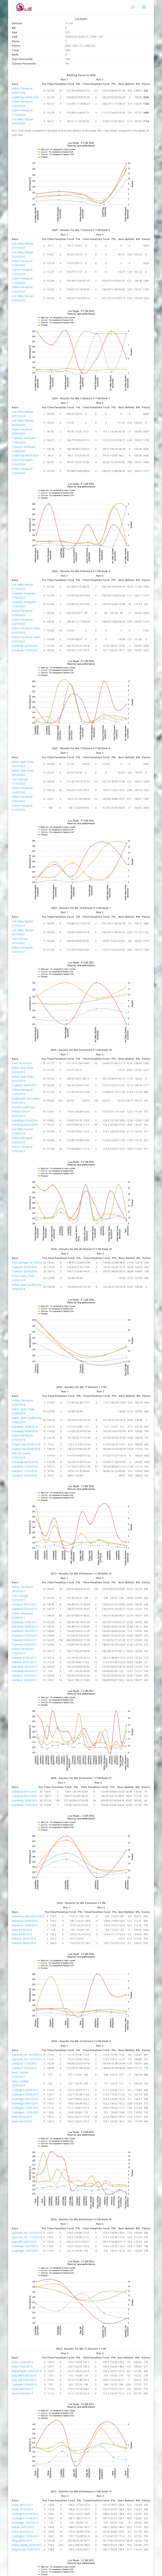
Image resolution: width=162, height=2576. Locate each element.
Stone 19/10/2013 (22, 2509)
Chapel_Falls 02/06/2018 (26, 1449)
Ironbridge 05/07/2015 (25, 2099)
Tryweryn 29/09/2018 (24, 1271)
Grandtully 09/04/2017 (25, 1666)
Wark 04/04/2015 (22, 2121)
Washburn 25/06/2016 (25, 1925)
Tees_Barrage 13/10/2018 (27, 1262)
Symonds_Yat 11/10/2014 (27, 2237)
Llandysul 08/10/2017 (24, 1604)
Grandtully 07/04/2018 (25, 1466)
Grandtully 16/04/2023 (25, 645)
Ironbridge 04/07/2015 (25, 2103)
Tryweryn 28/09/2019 (24, 1085)
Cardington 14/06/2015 (25, 2107)
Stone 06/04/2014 (22, 2389)
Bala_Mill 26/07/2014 (24, 2241)
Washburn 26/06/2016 (25, 1920)
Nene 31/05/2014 (22, 2366)
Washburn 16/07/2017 (25, 1631)
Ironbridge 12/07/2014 (25, 2250)
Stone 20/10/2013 (22, 2504)
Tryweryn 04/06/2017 (24, 1640)
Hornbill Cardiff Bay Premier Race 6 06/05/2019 (23, 1111)
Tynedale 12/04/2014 (24, 2384)
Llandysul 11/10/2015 (24, 2063)
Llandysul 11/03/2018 (24, 1471)
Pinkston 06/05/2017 (24, 1662)
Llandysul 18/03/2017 (24, 1680)
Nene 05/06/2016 (22, 1929)
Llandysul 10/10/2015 (24, 2068)
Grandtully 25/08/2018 (25, 1431)
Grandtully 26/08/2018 (25, 1426)
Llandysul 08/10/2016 (24, 1796)
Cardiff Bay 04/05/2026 (25, 97)
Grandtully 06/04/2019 (25, 1124)
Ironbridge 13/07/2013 (25, 2522)
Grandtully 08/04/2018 (25, 1462)
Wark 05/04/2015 (22, 2116)
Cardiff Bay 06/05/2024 (25, 455)
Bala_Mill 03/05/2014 (24, 2380)
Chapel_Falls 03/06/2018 (26, 1444)
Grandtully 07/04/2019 (25, 1120)
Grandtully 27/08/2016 (25, 1805)
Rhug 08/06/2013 (22, 2540)
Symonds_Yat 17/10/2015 (27, 2059)
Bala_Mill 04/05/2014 (24, 2375)
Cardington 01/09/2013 (25, 2513)
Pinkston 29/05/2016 (24, 1938)
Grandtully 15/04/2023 (25, 650)
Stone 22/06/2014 (22, 2362)
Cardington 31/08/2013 (25, 2518)
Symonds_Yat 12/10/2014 (27, 2232)
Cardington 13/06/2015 (25, 2112)
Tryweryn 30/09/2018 (24, 1267)
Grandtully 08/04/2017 (25, 1671)
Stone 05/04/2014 (22, 2393)
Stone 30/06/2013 (22, 2531)
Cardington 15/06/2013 (25, 2536)
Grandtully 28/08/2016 (25, 1800)
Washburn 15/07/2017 (25, 1635)
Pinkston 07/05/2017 (24, 1657)
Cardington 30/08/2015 (25, 2090)
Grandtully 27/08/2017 (25, 1622)
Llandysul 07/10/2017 (24, 1609)
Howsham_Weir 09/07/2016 (28, 1916)
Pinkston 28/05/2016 (24, 1943)
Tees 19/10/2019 (22, 1063)
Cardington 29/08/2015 (25, 2094)
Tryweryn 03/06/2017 (24, 1644)
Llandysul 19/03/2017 (24, 1675)
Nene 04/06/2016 (22, 1934)
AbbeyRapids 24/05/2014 (26, 2371)
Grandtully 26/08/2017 (25, 1626)
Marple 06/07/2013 (23, 2527)
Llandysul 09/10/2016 (24, 1791)
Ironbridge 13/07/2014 (25, 2246)
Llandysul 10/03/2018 (24, 1475)
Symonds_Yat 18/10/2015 (27, 2054)
